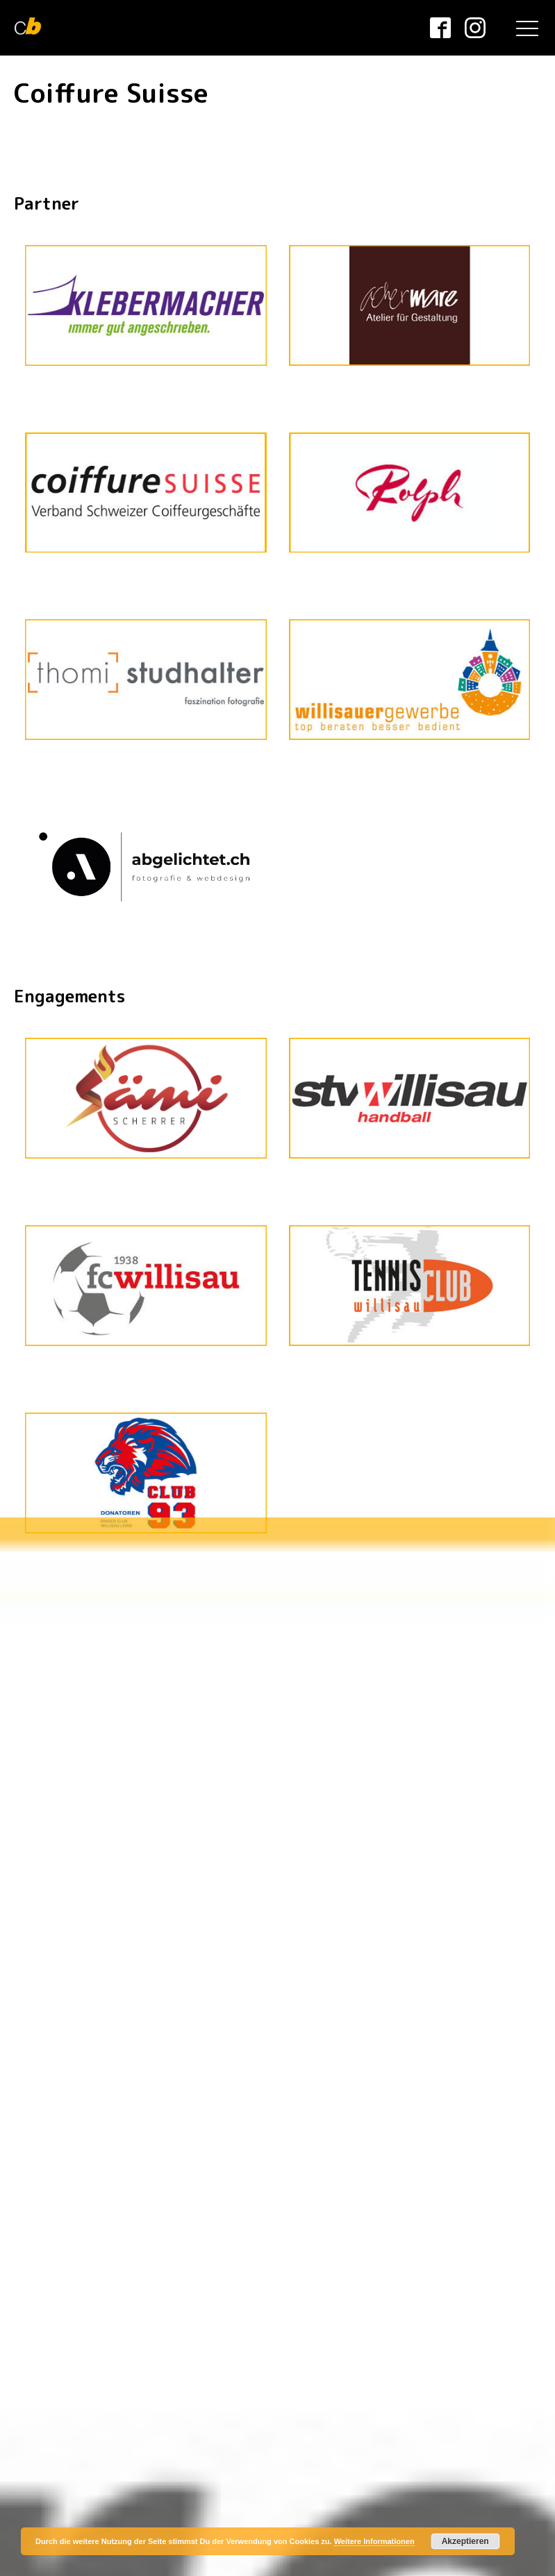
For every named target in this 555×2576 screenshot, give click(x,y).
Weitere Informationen (374, 2541)
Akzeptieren (465, 2541)
